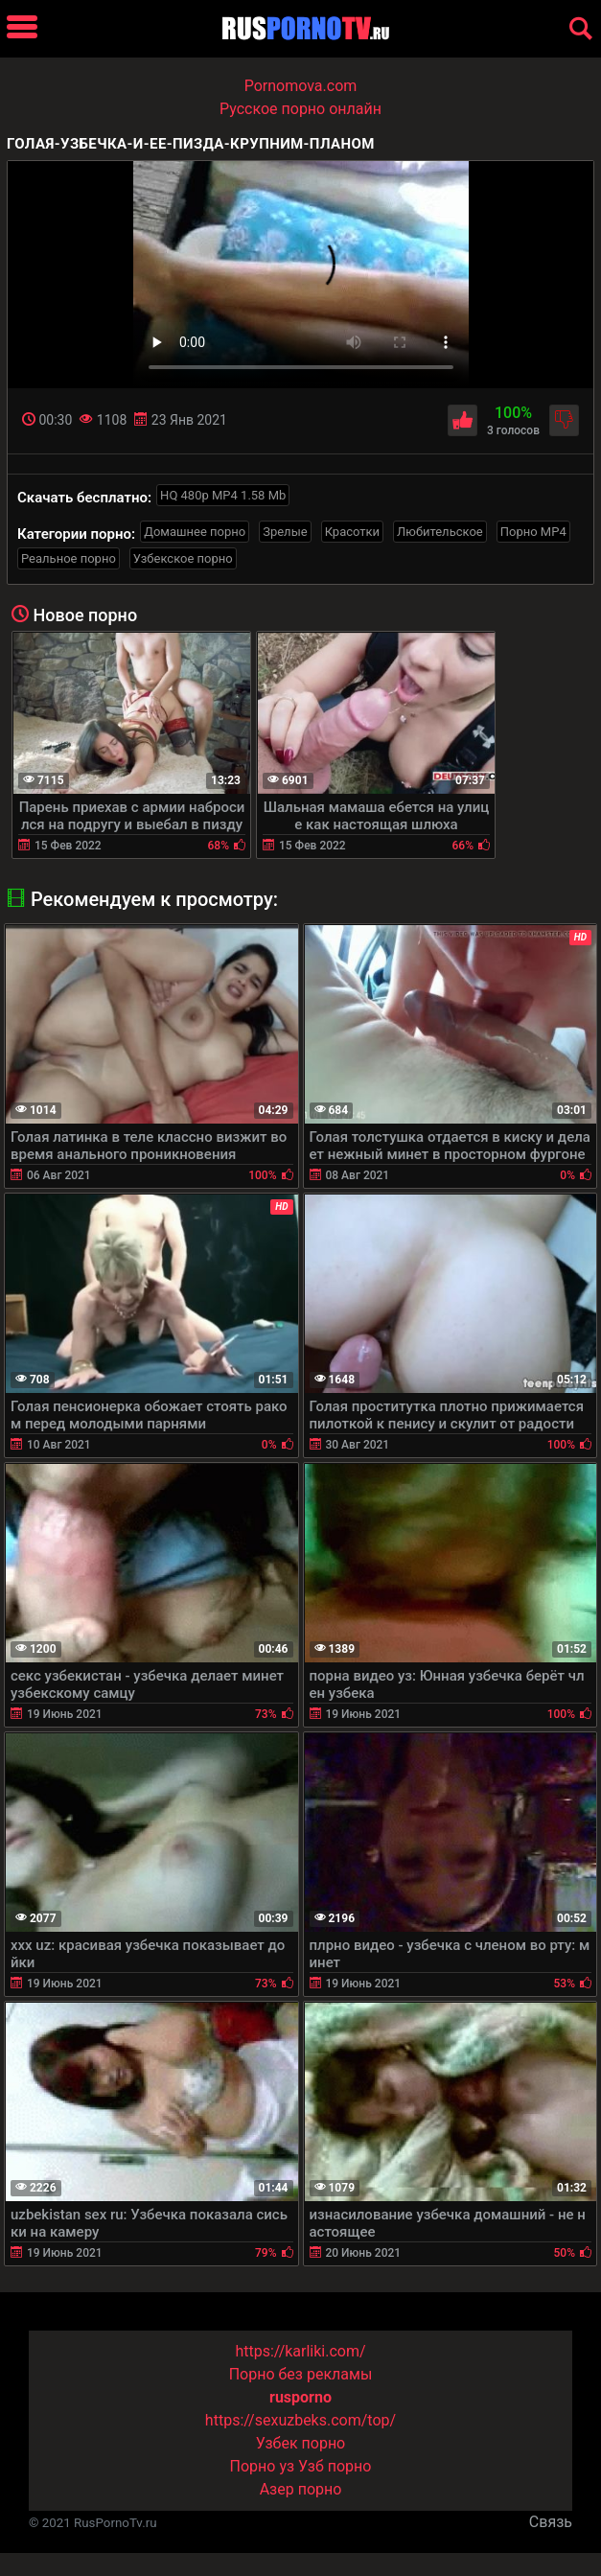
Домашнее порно (194, 531)
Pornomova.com (301, 86)
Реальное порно (68, 558)
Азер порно (301, 2489)
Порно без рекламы (301, 2374)
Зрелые (285, 531)
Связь (550, 2522)
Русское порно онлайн (300, 109)
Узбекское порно (183, 558)
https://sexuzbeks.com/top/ (300, 2420)
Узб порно (334, 2466)
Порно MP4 (533, 531)
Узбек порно (301, 2443)
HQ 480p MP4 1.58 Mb (223, 495)
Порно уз (262, 2466)
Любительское (440, 531)
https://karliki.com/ (300, 2351)
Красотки (352, 531)
